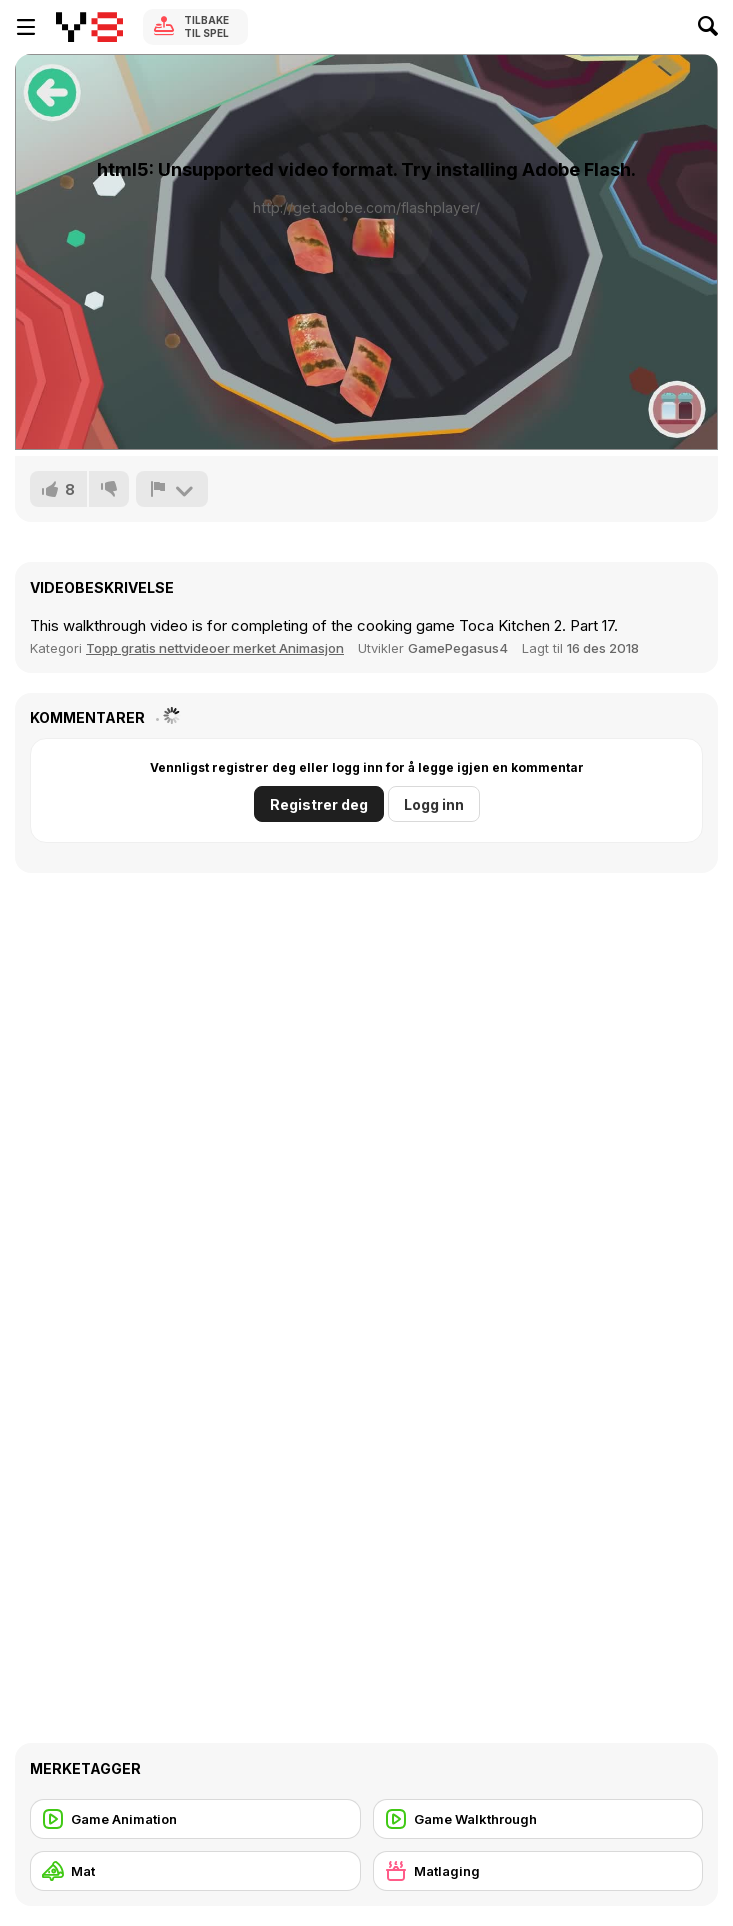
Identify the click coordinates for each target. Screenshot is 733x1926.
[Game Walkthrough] (538, 1819)
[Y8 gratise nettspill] (89, 27)
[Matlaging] (538, 1871)
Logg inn (434, 804)
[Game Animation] (195, 1819)
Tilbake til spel (206, 26)
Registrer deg (319, 804)
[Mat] (195, 1871)
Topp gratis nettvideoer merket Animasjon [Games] (215, 648)
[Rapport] (172, 489)
